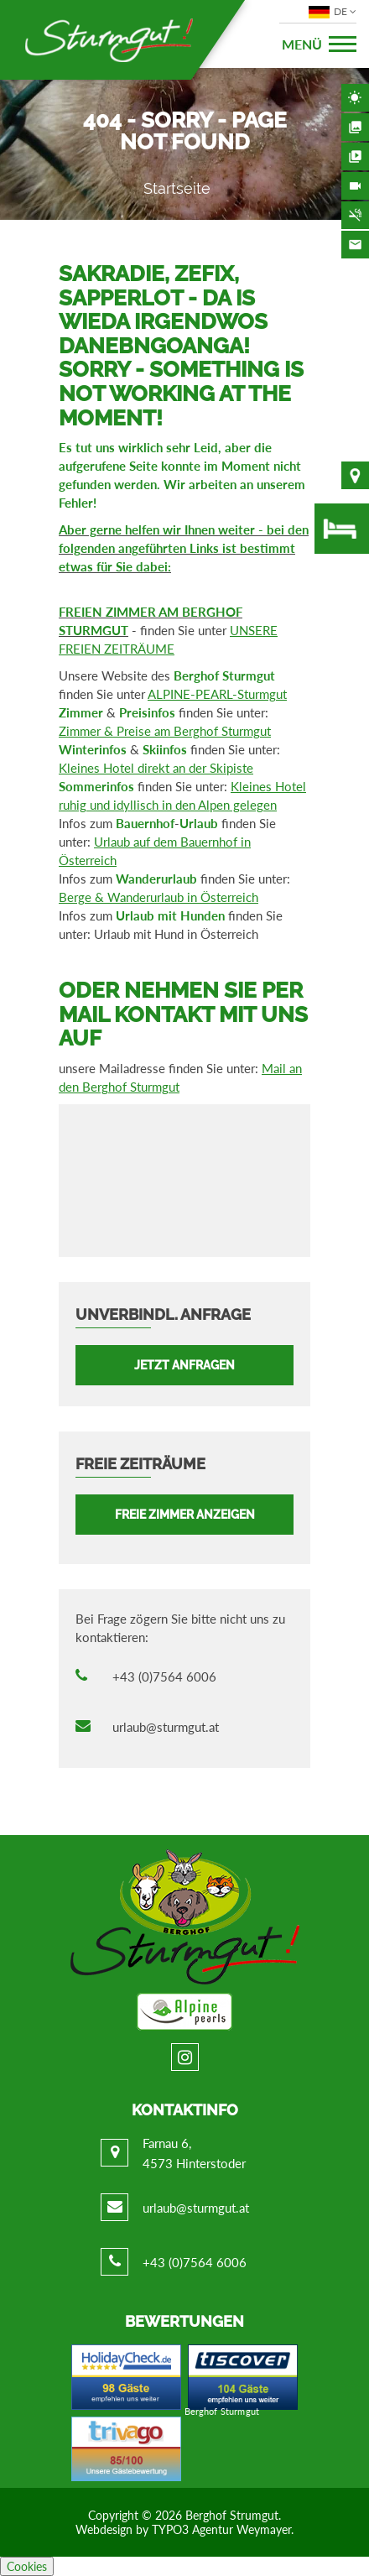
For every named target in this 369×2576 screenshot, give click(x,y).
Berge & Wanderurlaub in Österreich (158, 897)
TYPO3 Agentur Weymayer (221, 2529)
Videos (355, 156)
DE (330, 11)
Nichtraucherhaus (355, 215)
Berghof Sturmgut (221, 2411)
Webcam (355, 186)
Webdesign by (113, 2529)
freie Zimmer (341, 528)
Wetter (355, 98)
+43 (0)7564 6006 (164, 1676)
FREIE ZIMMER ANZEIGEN (185, 1514)
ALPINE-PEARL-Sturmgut (217, 693)
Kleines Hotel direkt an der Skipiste (156, 767)
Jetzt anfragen (184, 1365)
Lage (355, 475)
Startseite (176, 188)
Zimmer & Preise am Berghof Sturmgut (165, 730)
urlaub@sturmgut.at (165, 1726)
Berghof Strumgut (231, 2515)
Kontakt (355, 244)
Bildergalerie (355, 127)
